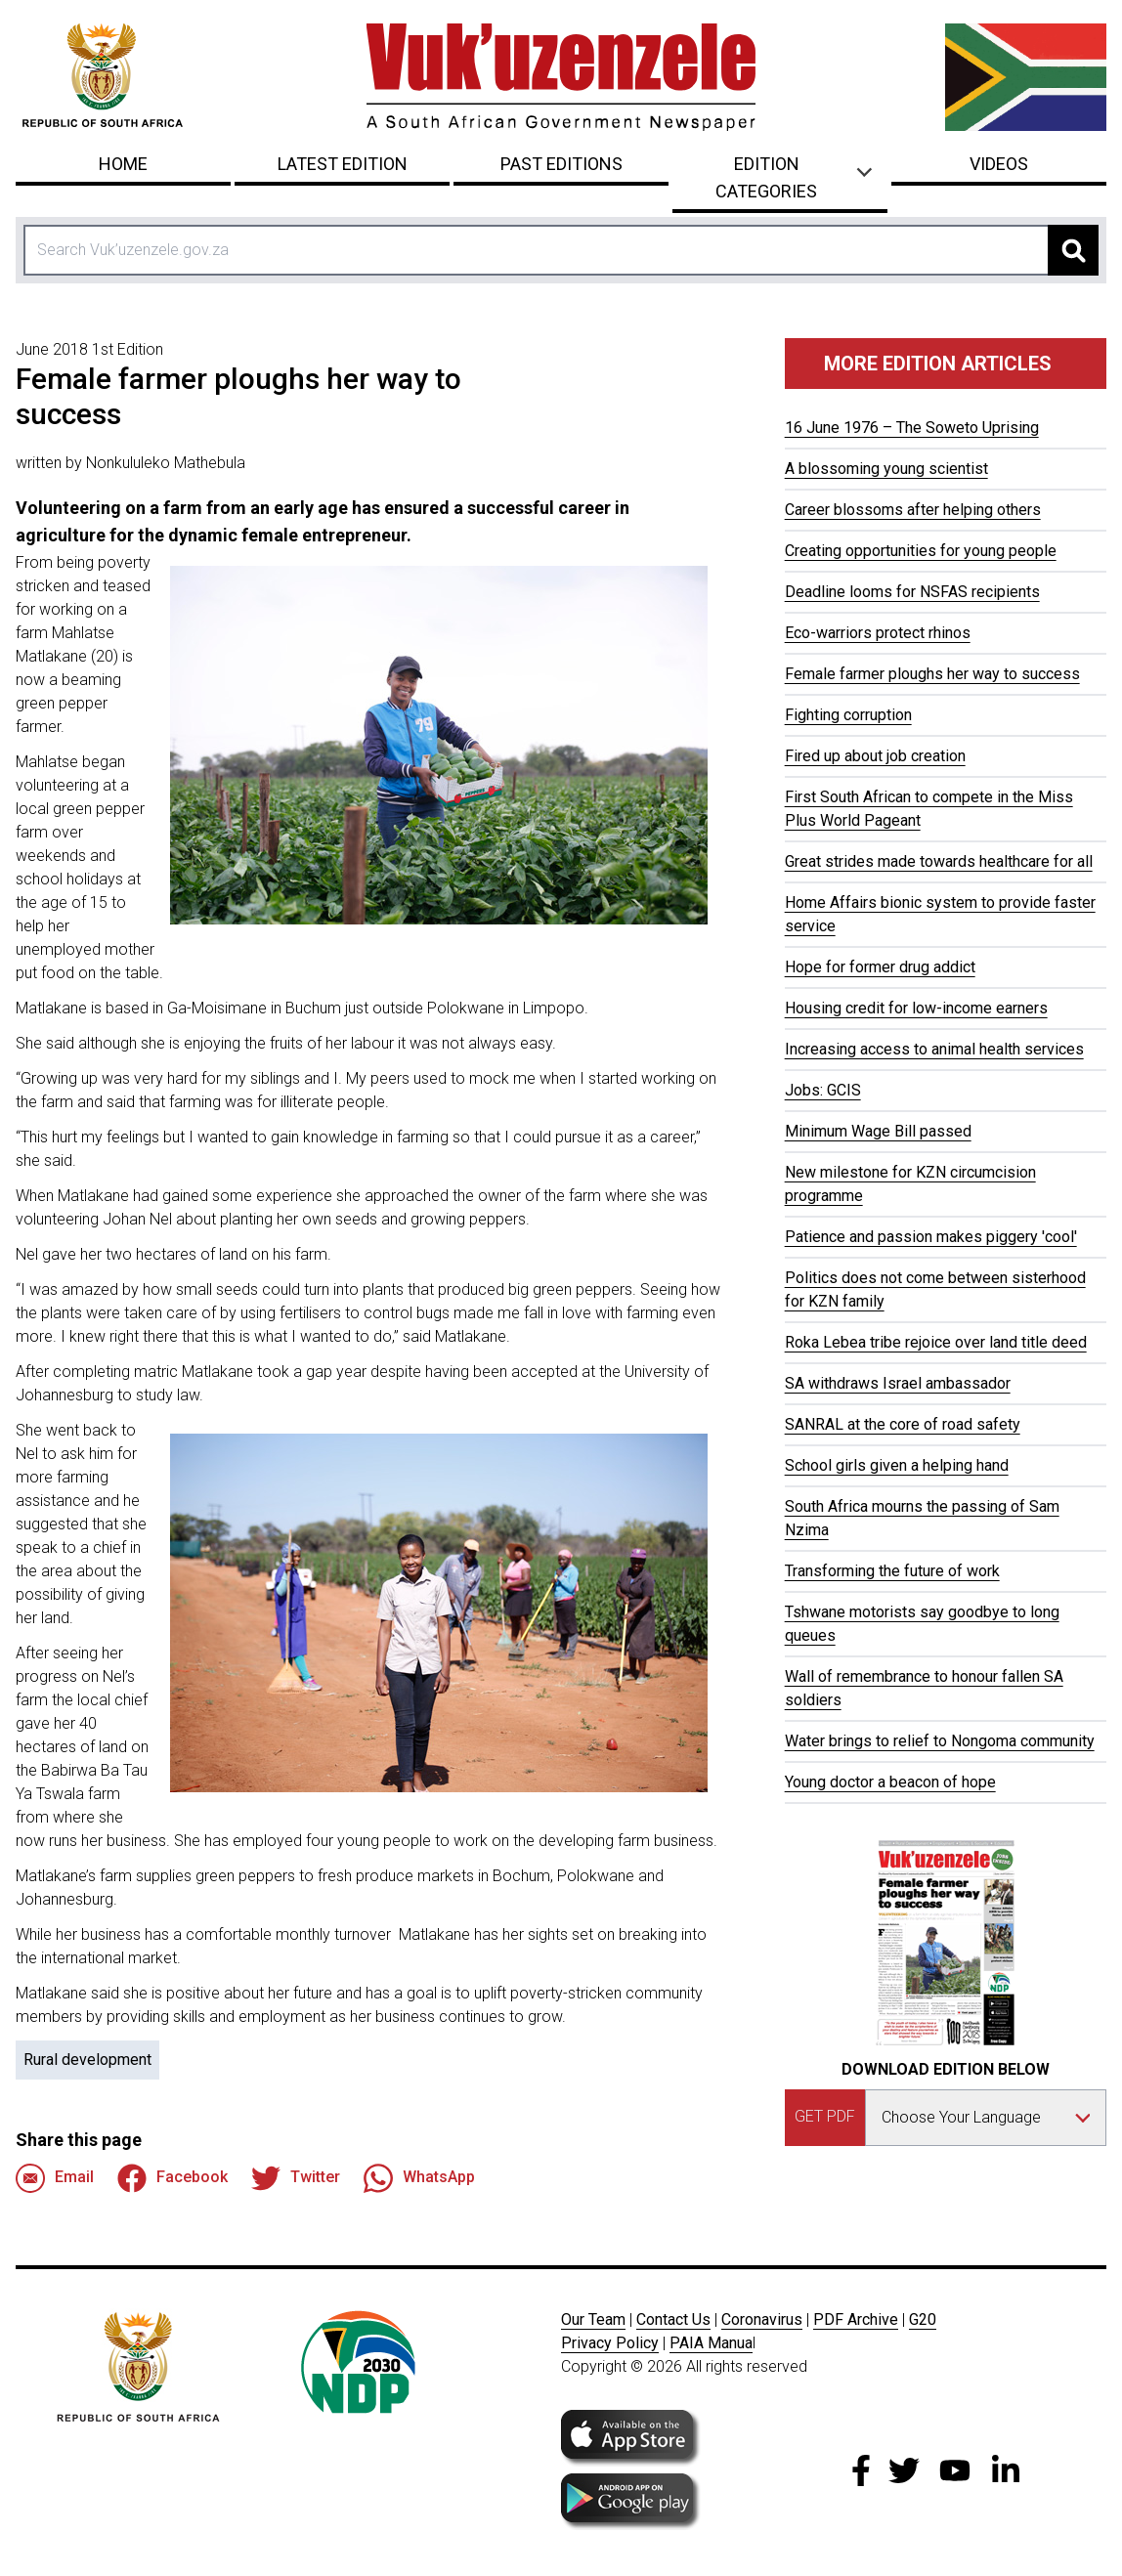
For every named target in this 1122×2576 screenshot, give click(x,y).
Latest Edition (343, 163)
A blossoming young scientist (886, 468)
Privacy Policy (610, 2343)
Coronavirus (761, 2319)
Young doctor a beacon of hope (890, 1782)
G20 (922, 2319)
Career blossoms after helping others (913, 509)
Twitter (295, 2178)
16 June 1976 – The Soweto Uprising (912, 427)
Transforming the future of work (892, 1571)
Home (123, 163)
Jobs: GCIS (823, 1090)
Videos (999, 163)
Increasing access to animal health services (934, 1049)
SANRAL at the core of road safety (902, 1424)
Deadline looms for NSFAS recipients (912, 591)
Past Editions (561, 163)
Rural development (87, 2059)
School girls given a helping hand (897, 1465)
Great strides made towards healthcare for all (939, 861)
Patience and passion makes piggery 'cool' (931, 1236)
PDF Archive (855, 2319)
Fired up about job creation (875, 756)
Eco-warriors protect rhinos (878, 632)
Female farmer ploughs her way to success (932, 674)
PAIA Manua (711, 2343)
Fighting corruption (848, 715)
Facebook (172, 2178)
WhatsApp (419, 2178)
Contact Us (673, 2319)
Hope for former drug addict (880, 967)
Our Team (593, 2319)
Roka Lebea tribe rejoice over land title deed (936, 1342)
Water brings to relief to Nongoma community (940, 1741)
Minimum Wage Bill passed (878, 1131)
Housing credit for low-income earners (916, 1008)
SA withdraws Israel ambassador (898, 1383)
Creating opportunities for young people (921, 550)
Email (55, 2178)
